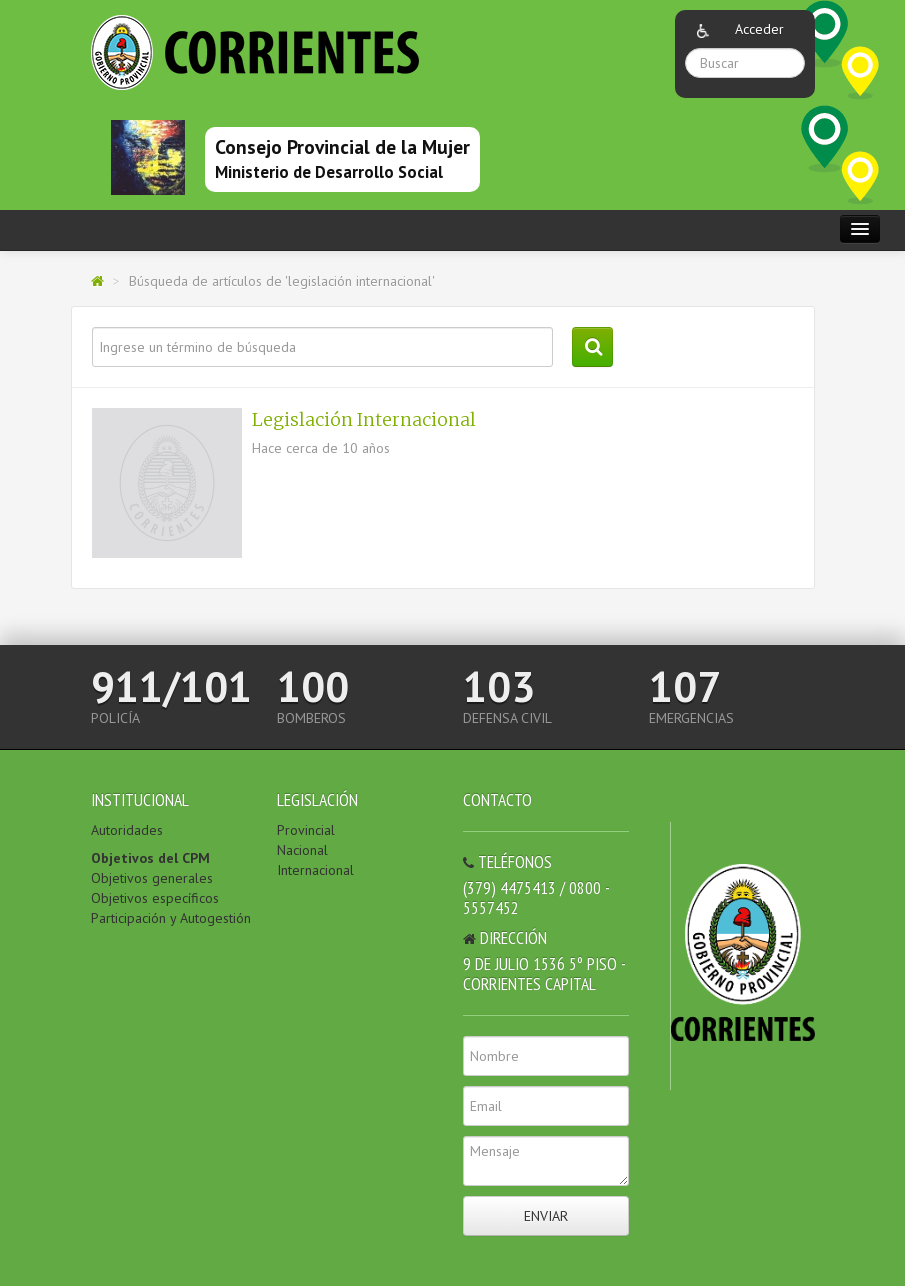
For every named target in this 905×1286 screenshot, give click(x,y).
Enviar (546, 1216)
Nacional (302, 850)
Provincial (306, 830)
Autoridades (127, 830)
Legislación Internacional (364, 420)
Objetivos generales (152, 878)
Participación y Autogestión (171, 918)
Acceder (759, 29)
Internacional (315, 870)
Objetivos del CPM (150, 858)
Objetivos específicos (155, 898)
